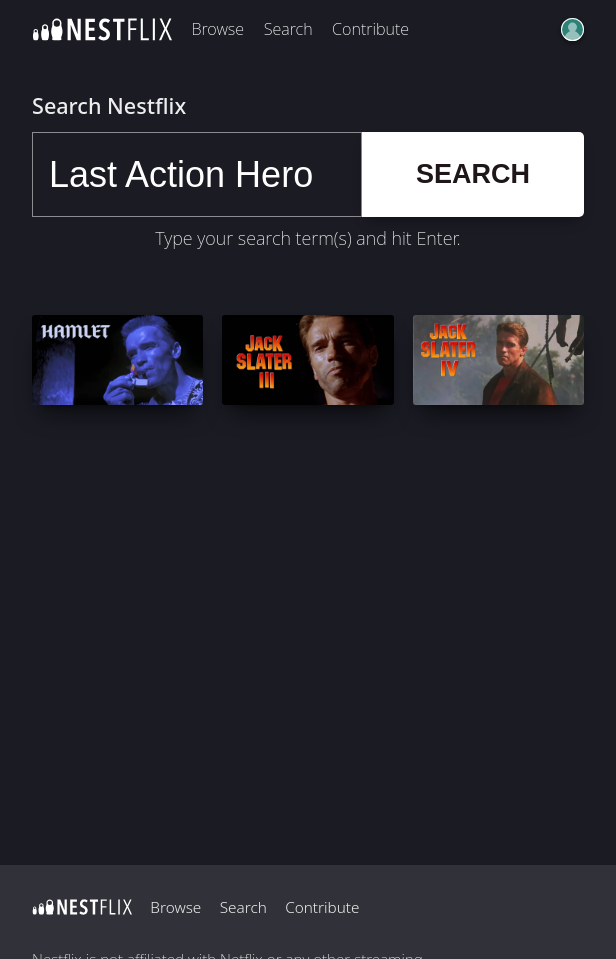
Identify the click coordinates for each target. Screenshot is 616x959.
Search (288, 29)
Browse (217, 29)
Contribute (370, 29)
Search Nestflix (109, 105)
